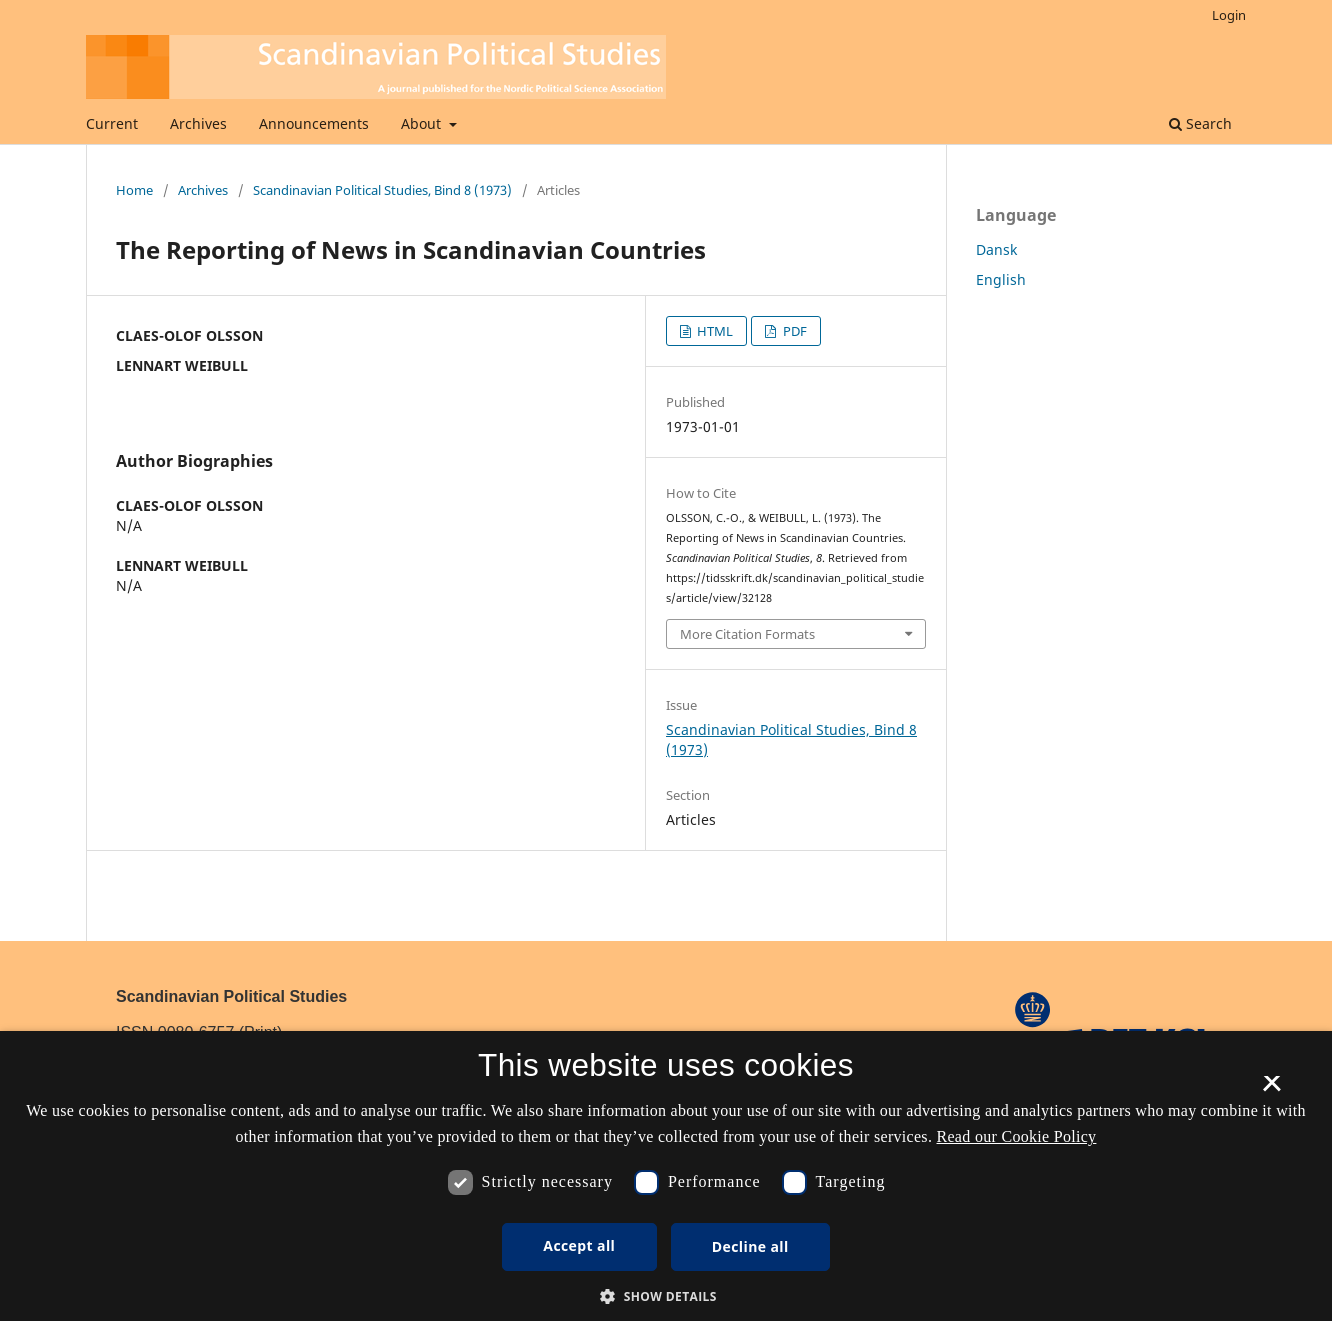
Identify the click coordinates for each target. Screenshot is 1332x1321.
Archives (198, 123)
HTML (713, 331)
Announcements (314, 123)
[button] (666, 1296)
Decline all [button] (750, 1246)
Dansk (996, 249)
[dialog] (666, 1176)
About (423, 123)
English (1001, 279)
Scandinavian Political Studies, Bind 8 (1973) (382, 190)
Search (1200, 123)
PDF (793, 331)
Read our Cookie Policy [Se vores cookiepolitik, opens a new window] (1017, 1136)
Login (1229, 15)
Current (112, 123)
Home (134, 190)
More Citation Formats (747, 634)
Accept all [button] (579, 1245)
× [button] (1271, 1090)
